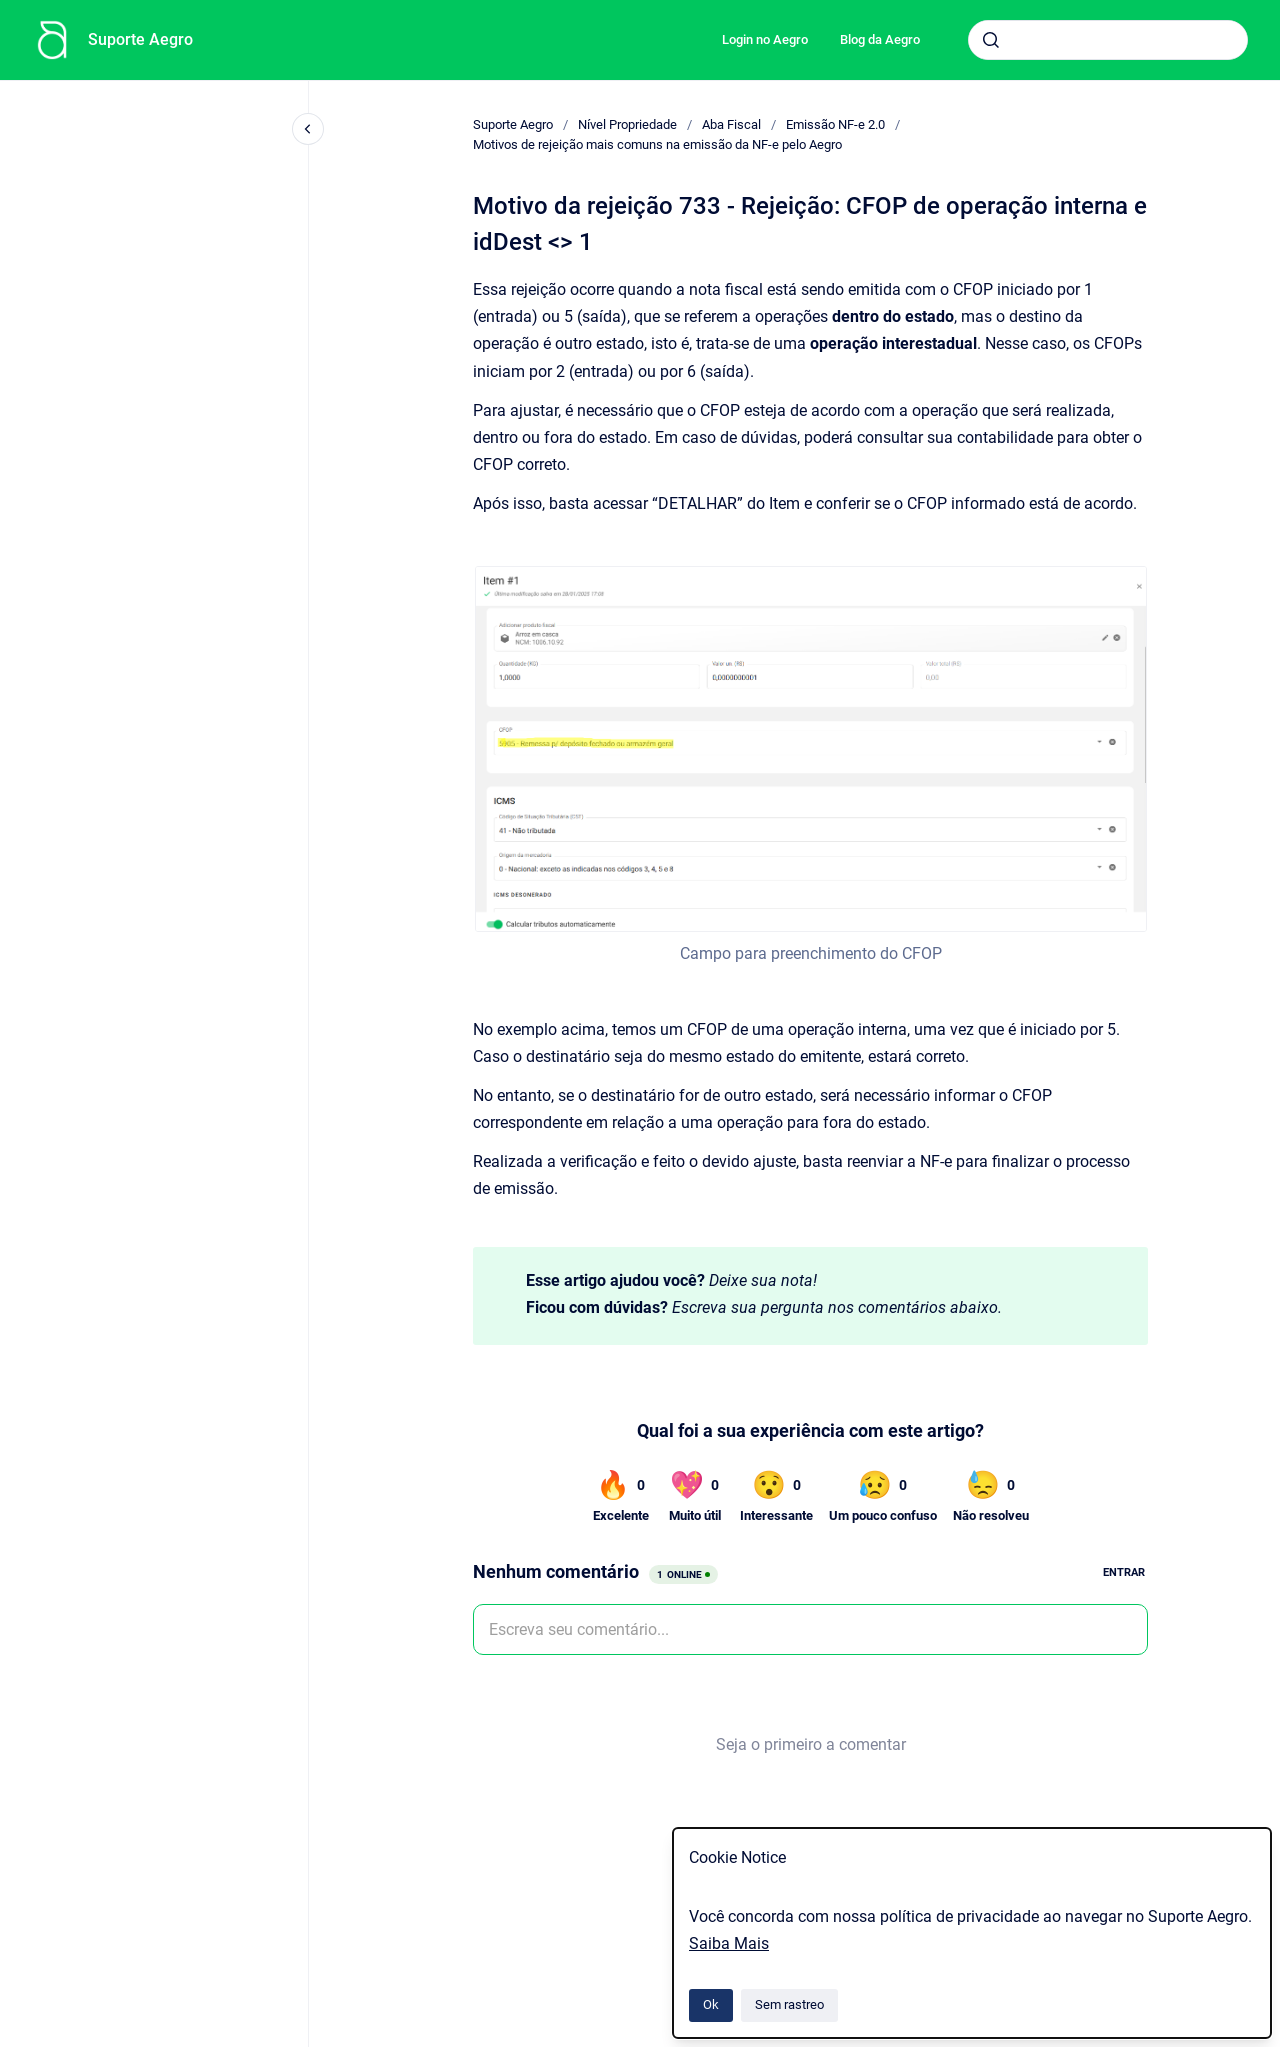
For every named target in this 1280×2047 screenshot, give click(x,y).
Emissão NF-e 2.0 (835, 124)
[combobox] (1108, 40)
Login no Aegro (765, 39)
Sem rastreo (789, 2004)
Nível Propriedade (627, 124)
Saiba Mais (729, 1943)
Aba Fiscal (731, 124)
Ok (711, 2004)
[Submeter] (991, 40)
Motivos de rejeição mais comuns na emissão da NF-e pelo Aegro (657, 144)
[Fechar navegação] (308, 129)
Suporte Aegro (140, 39)
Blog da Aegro (880, 39)
